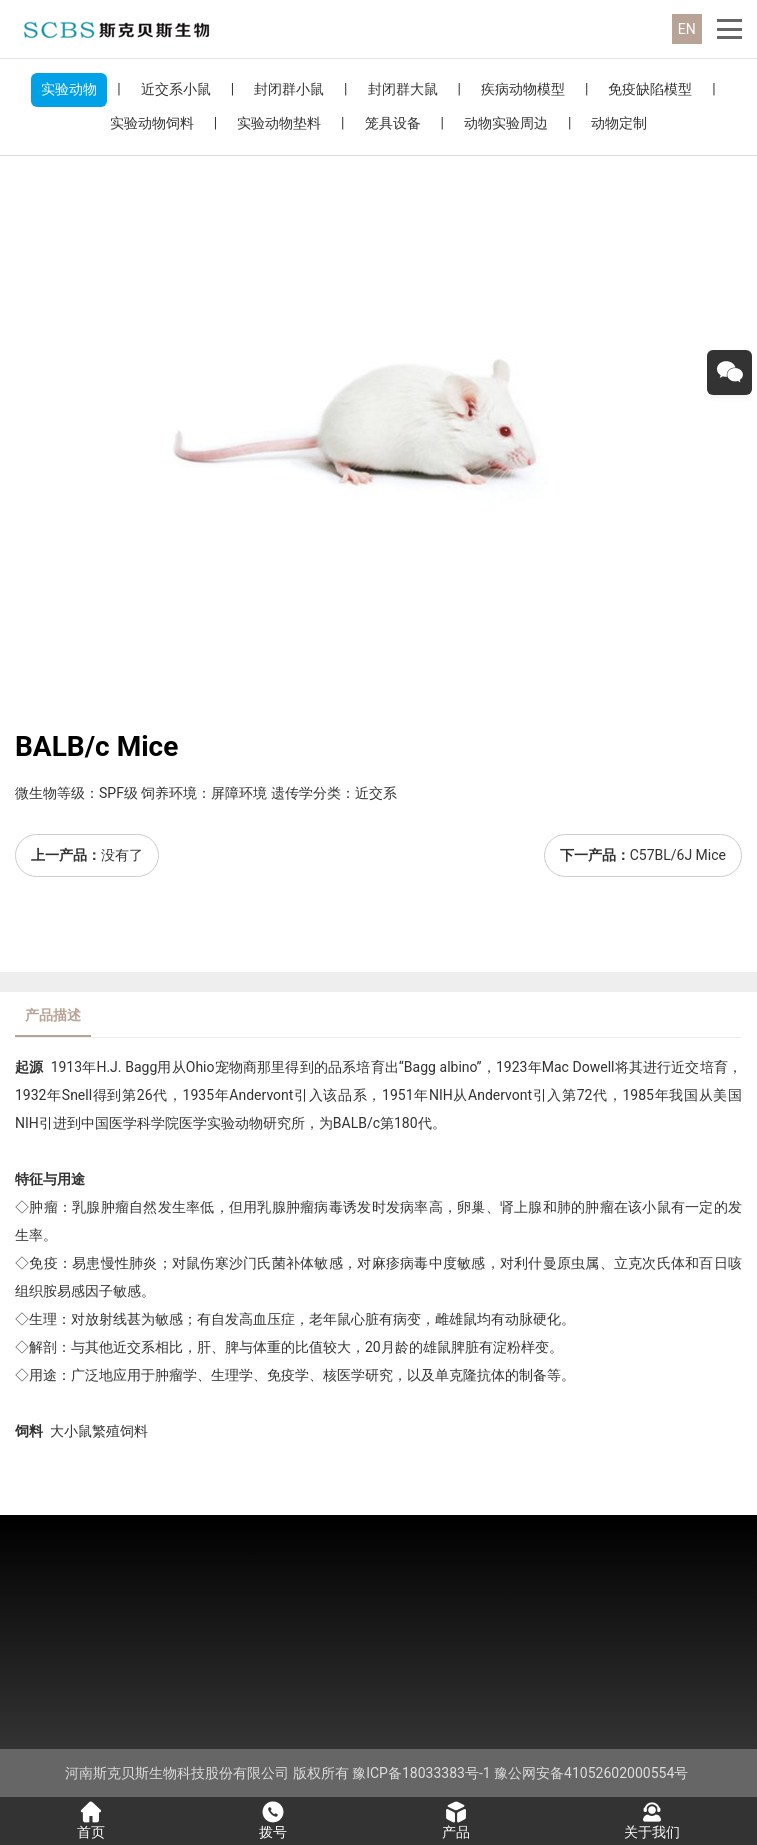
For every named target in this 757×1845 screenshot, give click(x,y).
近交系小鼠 (176, 89)
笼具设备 (393, 123)
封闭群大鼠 (403, 89)
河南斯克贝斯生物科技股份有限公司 (177, 1773)
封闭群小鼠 (289, 89)
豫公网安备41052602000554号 (591, 1773)
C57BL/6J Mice (678, 855)
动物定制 (619, 123)
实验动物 (69, 89)
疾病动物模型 (523, 89)
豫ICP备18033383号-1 (421, 1773)
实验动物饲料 (152, 123)
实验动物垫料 (279, 123)
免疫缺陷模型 (650, 89)
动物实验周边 (506, 123)
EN (687, 29)
